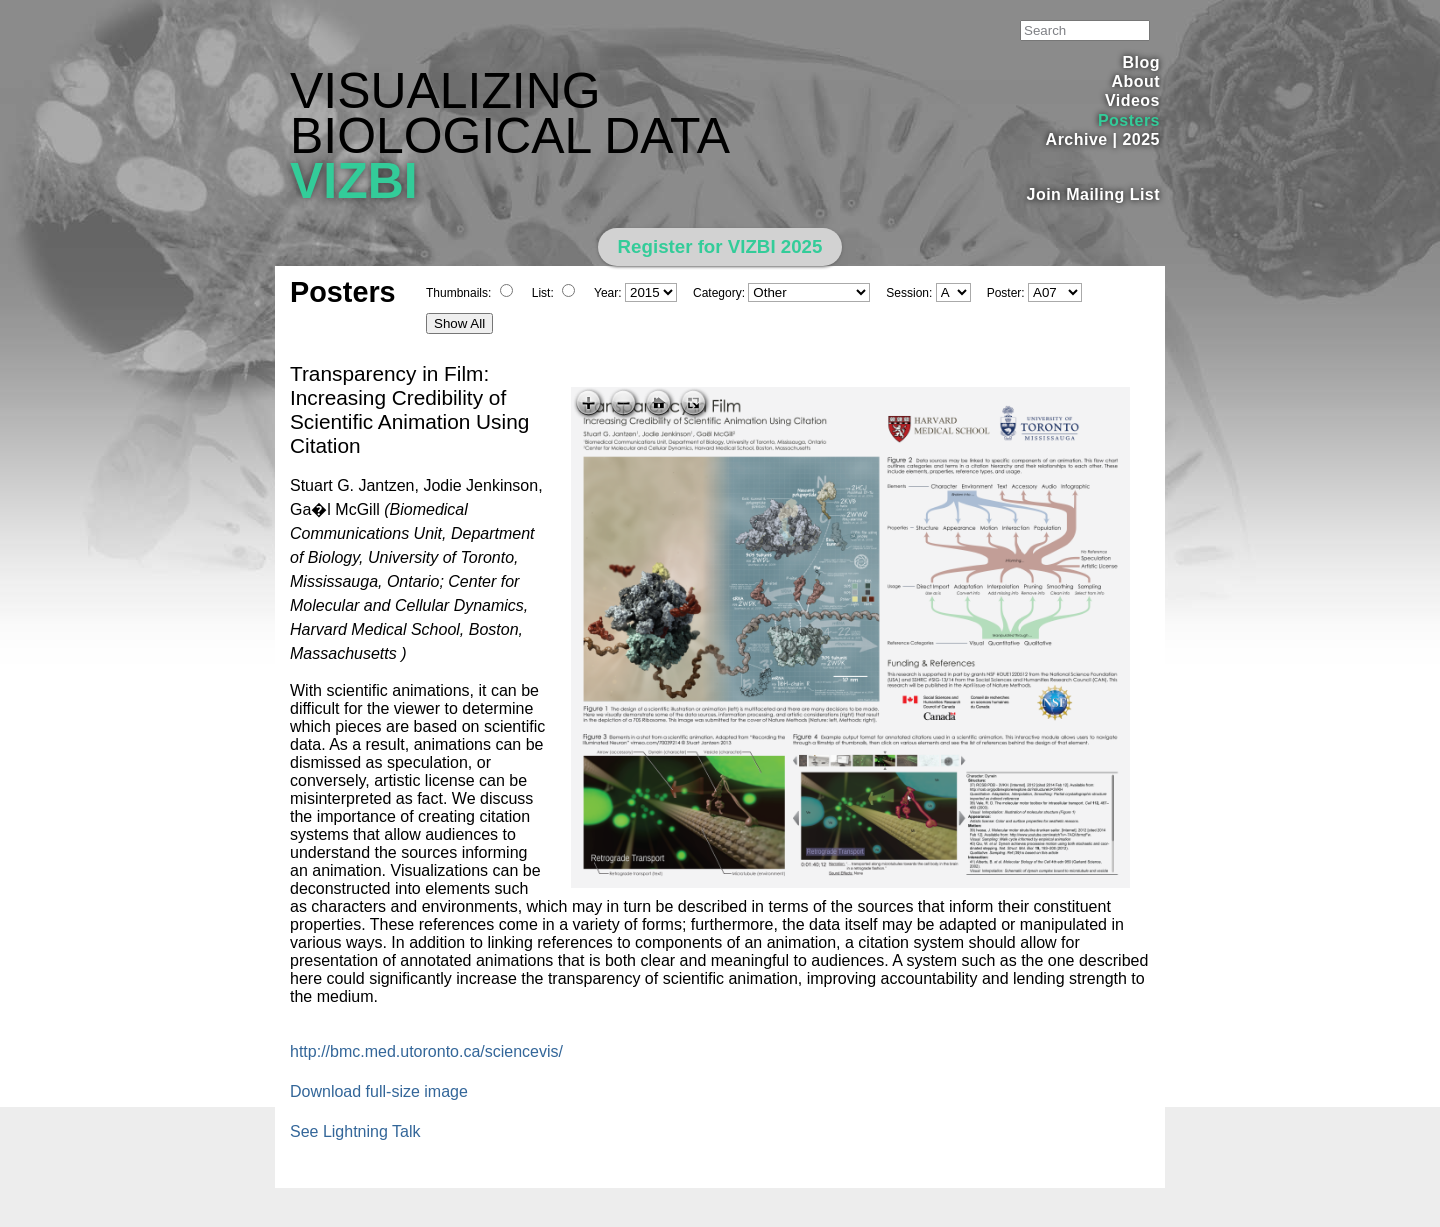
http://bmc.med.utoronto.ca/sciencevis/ (426, 1051)
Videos (1132, 100)
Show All (459, 323)
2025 (1141, 139)
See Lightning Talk (355, 1131)
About (1135, 81)
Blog (1141, 62)
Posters (1129, 120)
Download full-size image (379, 1091)
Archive (1077, 139)
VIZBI (354, 181)
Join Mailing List (1094, 194)
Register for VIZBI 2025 (720, 246)
